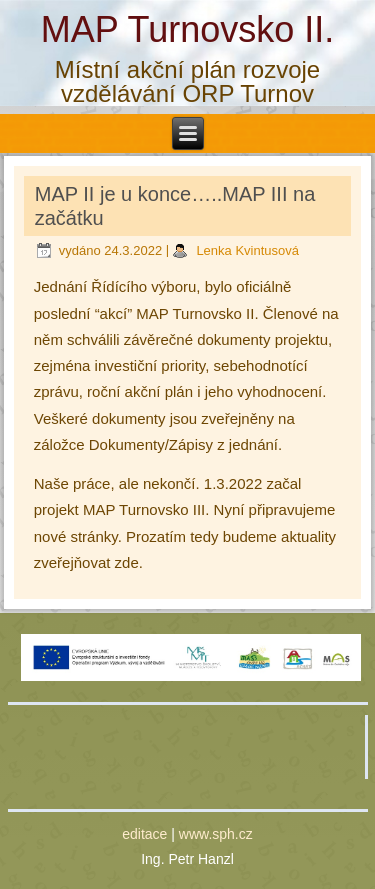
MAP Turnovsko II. (187, 29)
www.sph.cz (216, 834)
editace (144, 834)
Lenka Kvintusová (247, 250)
